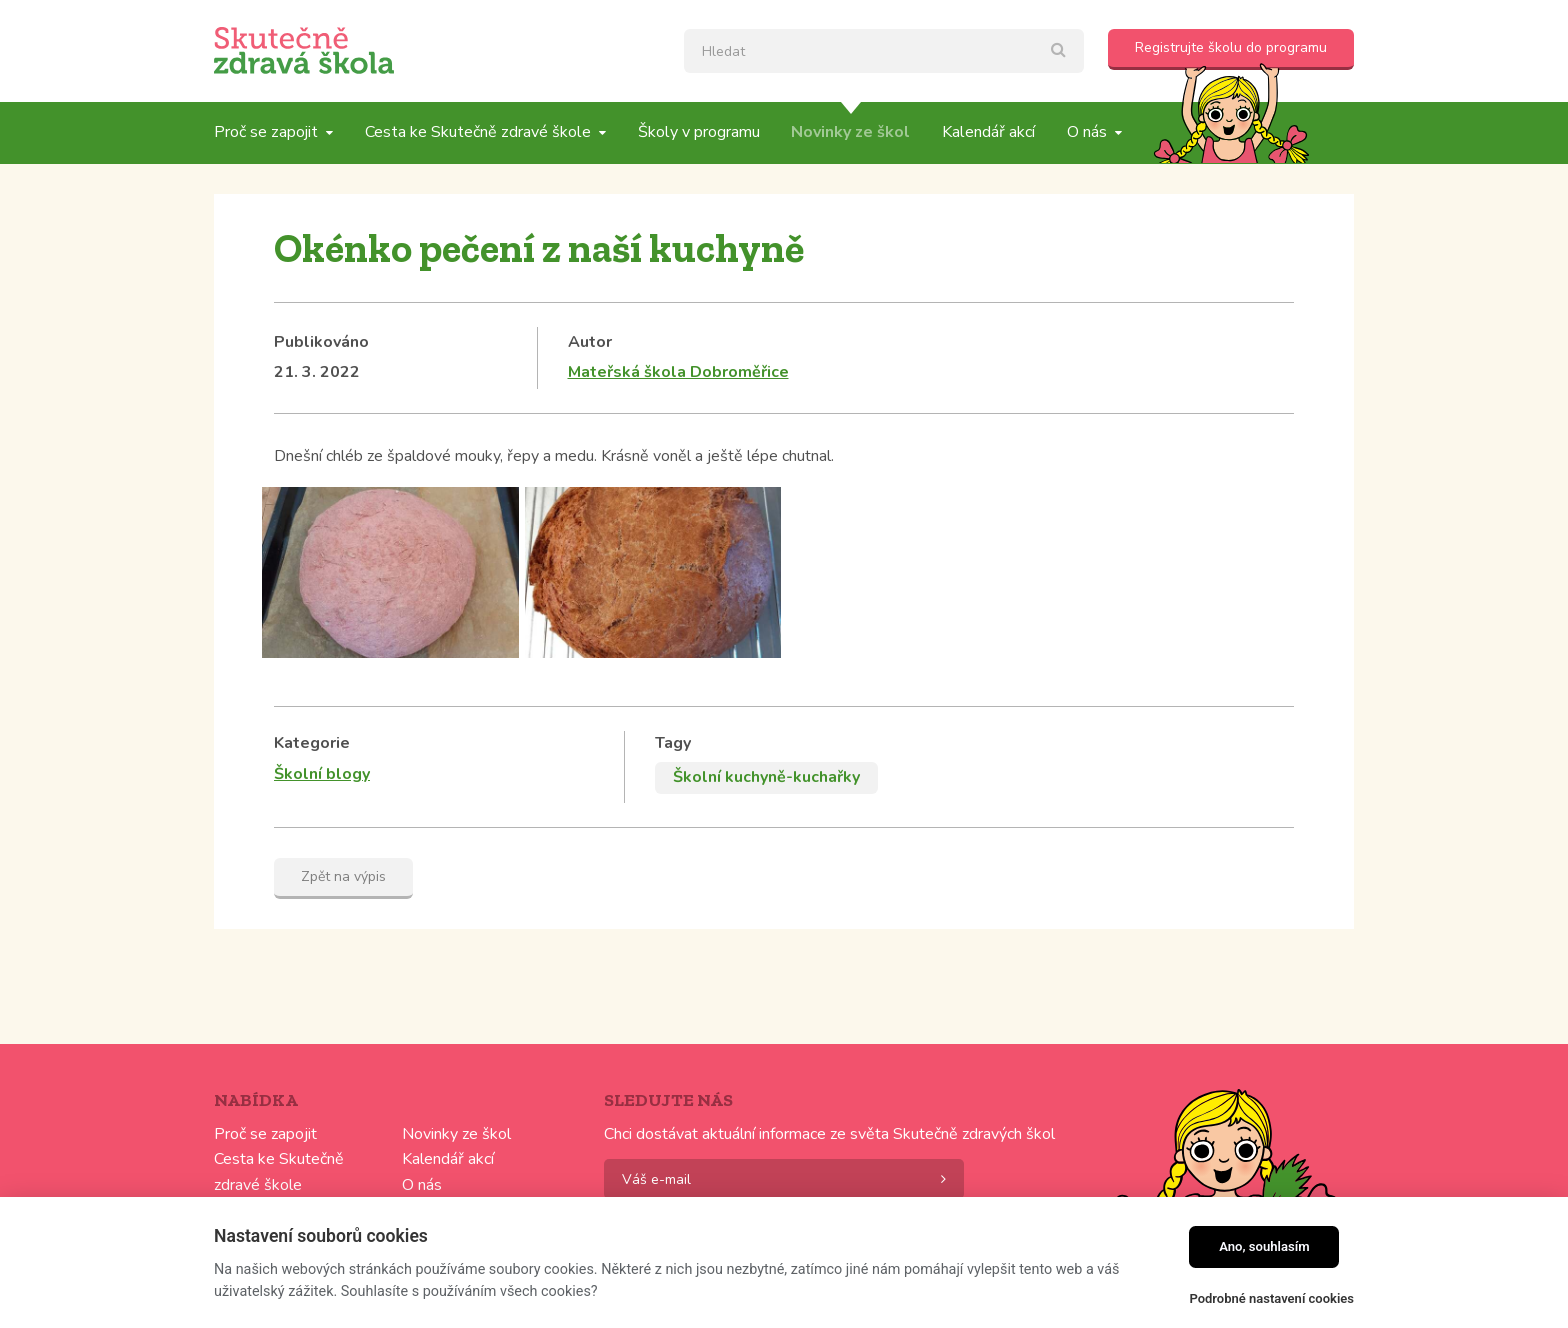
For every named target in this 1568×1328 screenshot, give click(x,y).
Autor (590, 342)
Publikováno (321, 342)
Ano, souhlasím (1264, 1246)
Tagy (673, 743)
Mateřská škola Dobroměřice (678, 372)
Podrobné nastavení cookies (1271, 1298)
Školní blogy (322, 774)
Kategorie (312, 743)
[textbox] (884, 51)
